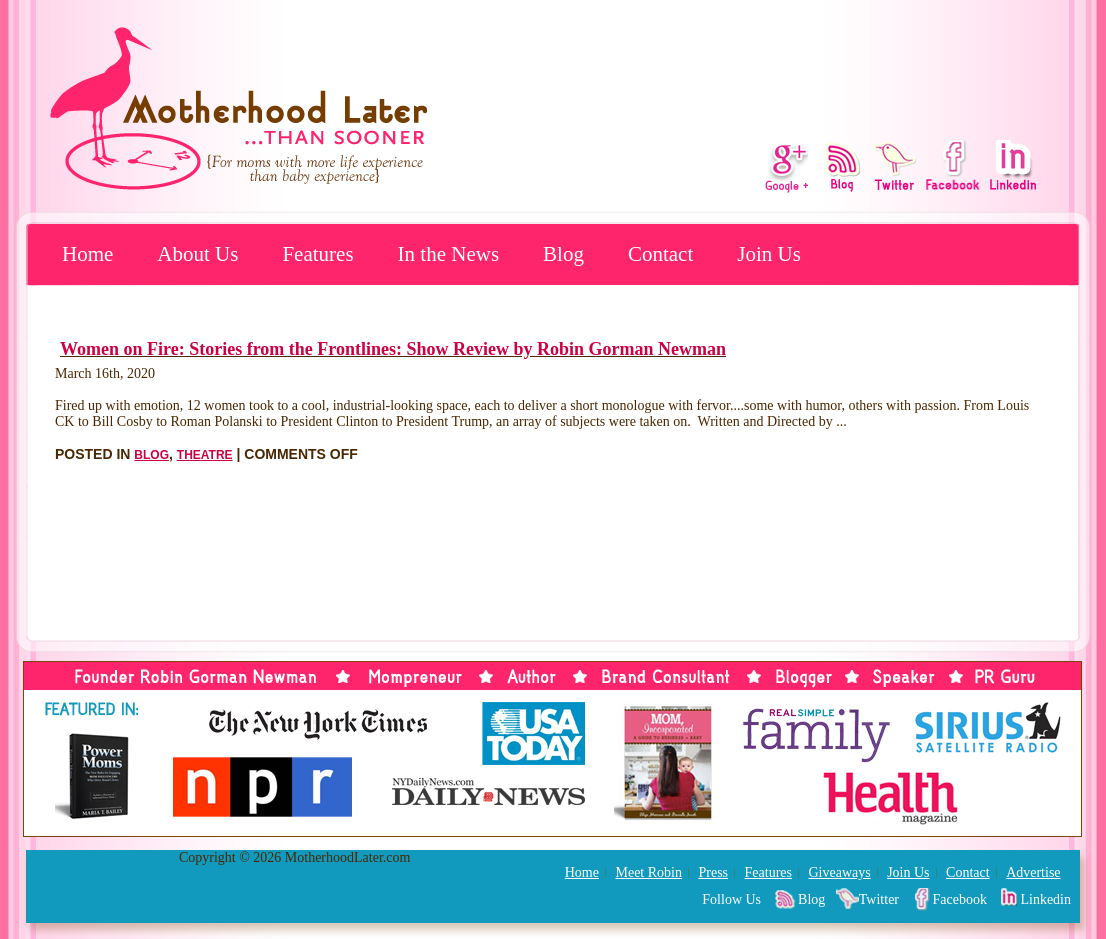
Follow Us (731, 899)
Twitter (879, 899)
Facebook (960, 899)
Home (87, 254)
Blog (563, 254)
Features (317, 254)
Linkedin (1045, 899)
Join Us (769, 254)
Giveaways (839, 872)
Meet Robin (648, 872)
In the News (448, 254)
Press (713, 872)
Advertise (1033, 872)
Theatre (205, 455)
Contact (660, 254)
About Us (197, 254)
